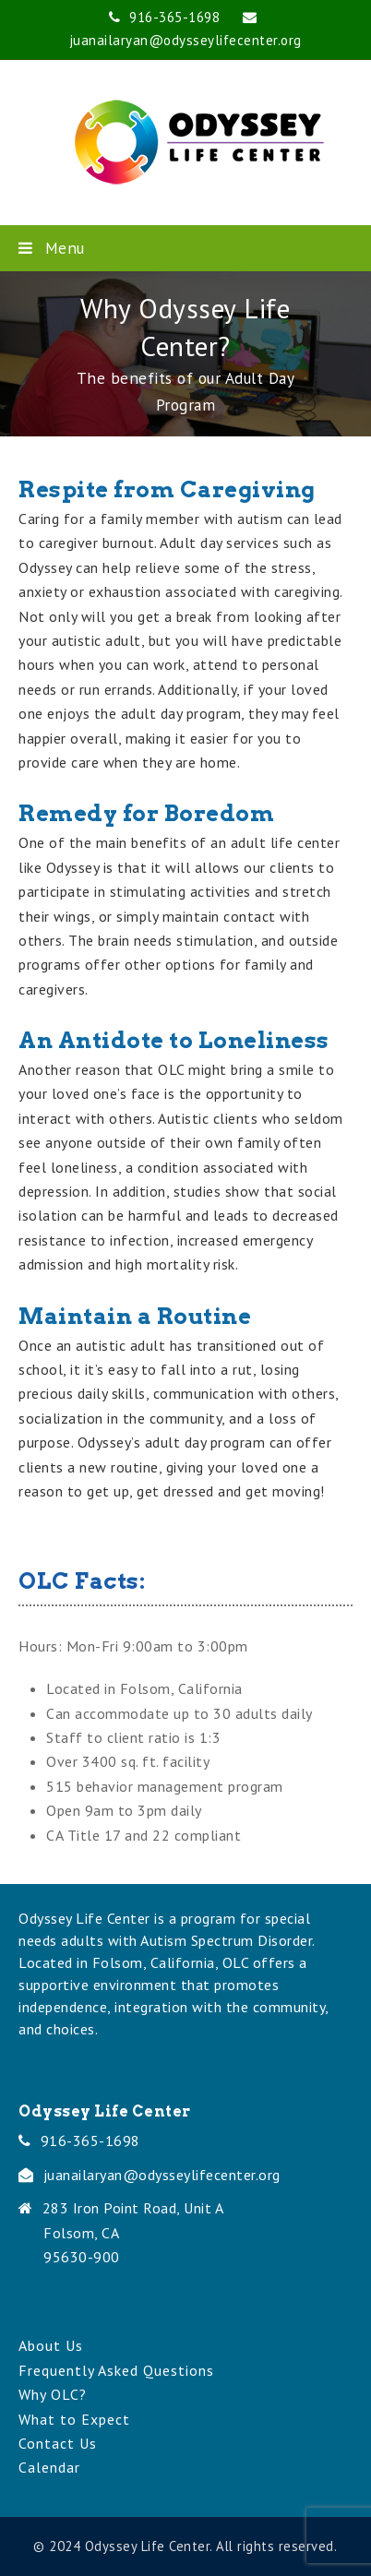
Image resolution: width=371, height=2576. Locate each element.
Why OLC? (52, 2394)
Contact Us (57, 2443)
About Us (50, 2345)
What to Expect (74, 2419)
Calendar (49, 2467)
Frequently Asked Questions (116, 2370)
